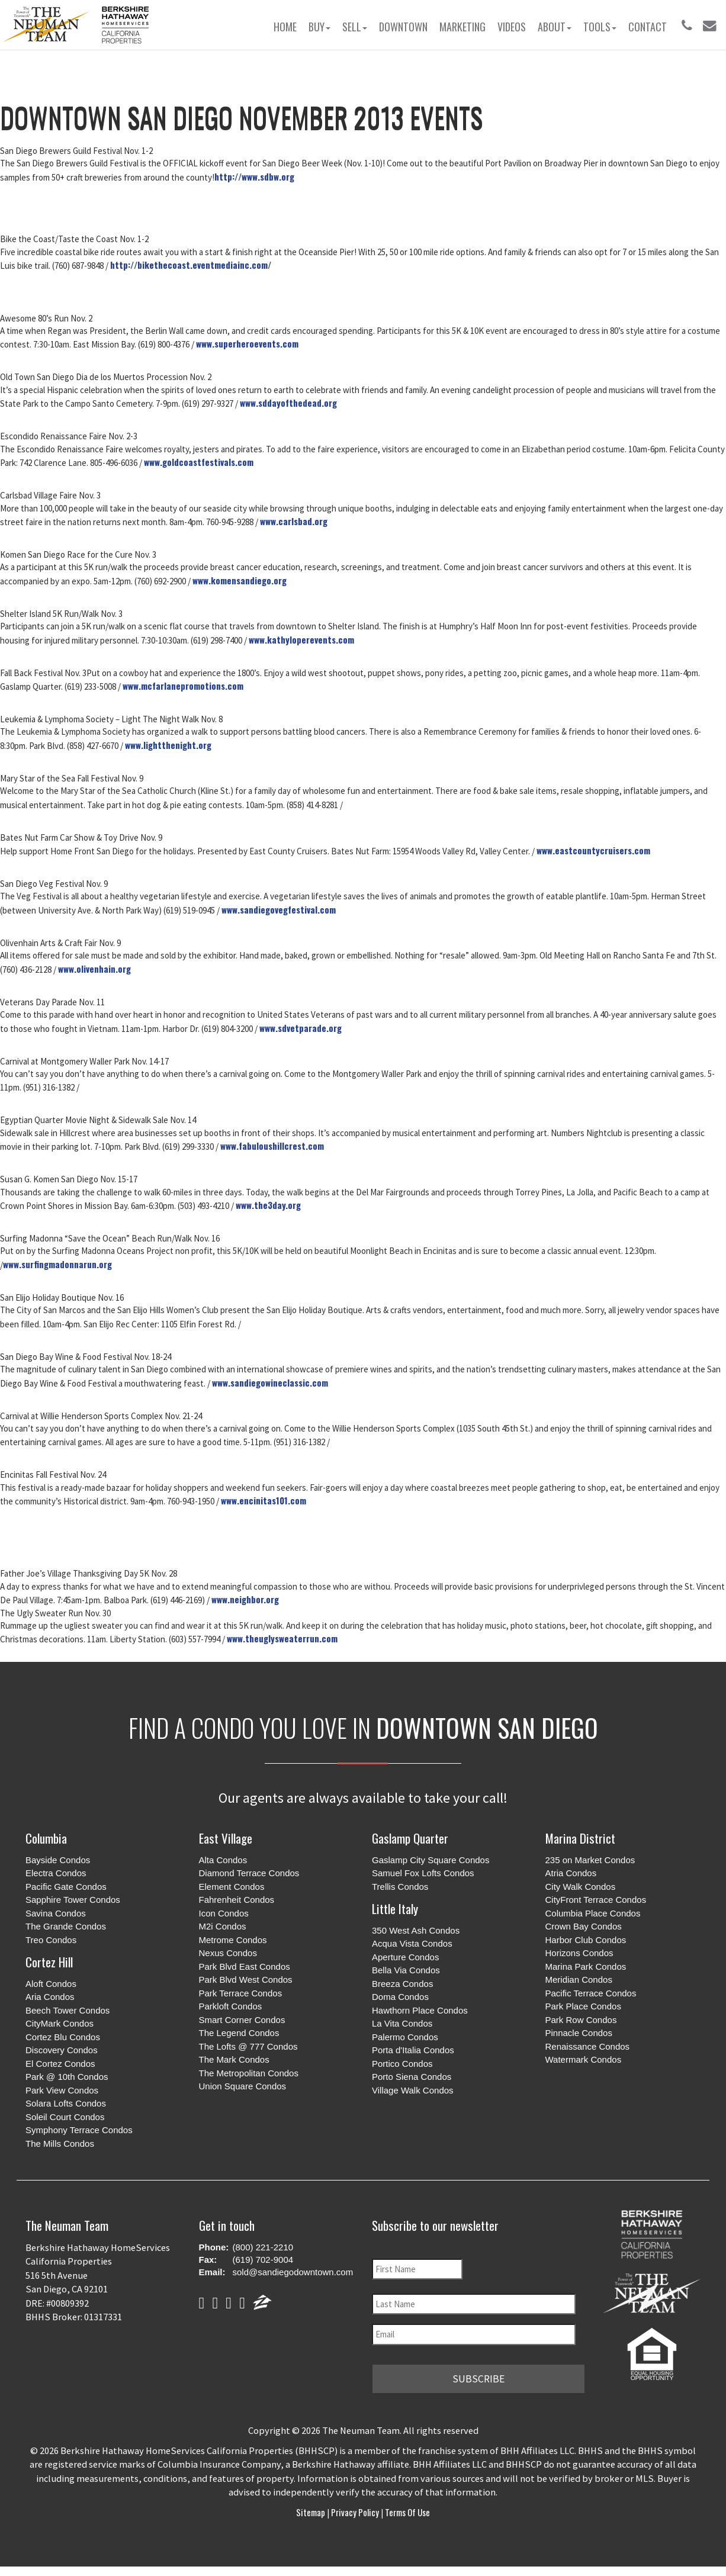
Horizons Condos (579, 1953)
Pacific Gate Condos (66, 1887)
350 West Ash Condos (416, 1930)
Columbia (46, 1838)
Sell (354, 26)
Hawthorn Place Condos (420, 2010)
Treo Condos (50, 1940)
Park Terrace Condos (240, 1993)
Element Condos (232, 1887)
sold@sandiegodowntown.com (293, 2272)
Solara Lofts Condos (65, 2103)
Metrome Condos (233, 1940)
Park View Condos (61, 2090)
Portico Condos (402, 2064)
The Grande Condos (65, 1926)
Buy (319, 26)
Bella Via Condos (406, 1970)
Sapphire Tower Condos (72, 1900)
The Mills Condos (59, 2143)
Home (285, 26)
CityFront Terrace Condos (596, 1900)
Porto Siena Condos (411, 2077)
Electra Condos (55, 1873)
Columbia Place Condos (593, 1913)
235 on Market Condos (590, 1860)
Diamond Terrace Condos (249, 1873)
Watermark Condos (583, 2059)
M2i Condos (222, 1926)
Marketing (462, 26)
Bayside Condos (57, 1860)
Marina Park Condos (586, 1966)
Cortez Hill (49, 1962)
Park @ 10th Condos (66, 2077)
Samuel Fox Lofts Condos (423, 1873)
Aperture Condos (405, 1957)
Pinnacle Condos (578, 2033)
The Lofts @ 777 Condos (248, 2046)
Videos (511, 26)
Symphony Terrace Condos (79, 2130)
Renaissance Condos (587, 2046)
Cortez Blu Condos (62, 2037)
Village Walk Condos (413, 2090)
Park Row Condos (581, 2020)
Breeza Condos (402, 1984)
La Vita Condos (402, 2023)
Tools (599, 26)
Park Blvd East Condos (244, 1966)
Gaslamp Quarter (410, 1838)
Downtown (403, 26)
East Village (225, 1838)
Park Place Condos (583, 2006)
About (554, 26)
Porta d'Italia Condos (413, 2050)
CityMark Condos (59, 2023)
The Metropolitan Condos (248, 2073)
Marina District (580, 1838)
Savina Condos (55, 1913)
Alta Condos (223, 1860)
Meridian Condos (578, 1979)
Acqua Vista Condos (412, 1943)
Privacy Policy (355, 2508)
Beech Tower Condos (67, 2010)
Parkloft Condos (230, 2006)
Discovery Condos (61, 2050)
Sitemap (311, 2508)
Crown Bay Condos (583, 1926)
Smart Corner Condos (242, 2020)
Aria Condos (50, 1997)
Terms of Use (406, 2508)
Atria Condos (571, 1873)
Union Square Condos (243, 2086)
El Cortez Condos (60, 2064)
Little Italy (395, 1908)
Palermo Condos (405, 2037)
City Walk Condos (580, 1887)
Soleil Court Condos (64, 2117)
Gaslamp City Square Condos (430, 1860)
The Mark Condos (234, 2059)
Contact (647, 26)
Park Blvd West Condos (246, 1979)
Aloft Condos (50, 1984)
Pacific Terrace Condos (591, 1993)
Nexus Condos (228, 1953)
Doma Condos (400, 1997)
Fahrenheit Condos (237, 1900)
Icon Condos (224, 1913)
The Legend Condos (239, 2033)
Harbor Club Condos (586, 1940)
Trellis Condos (400, 1887)
